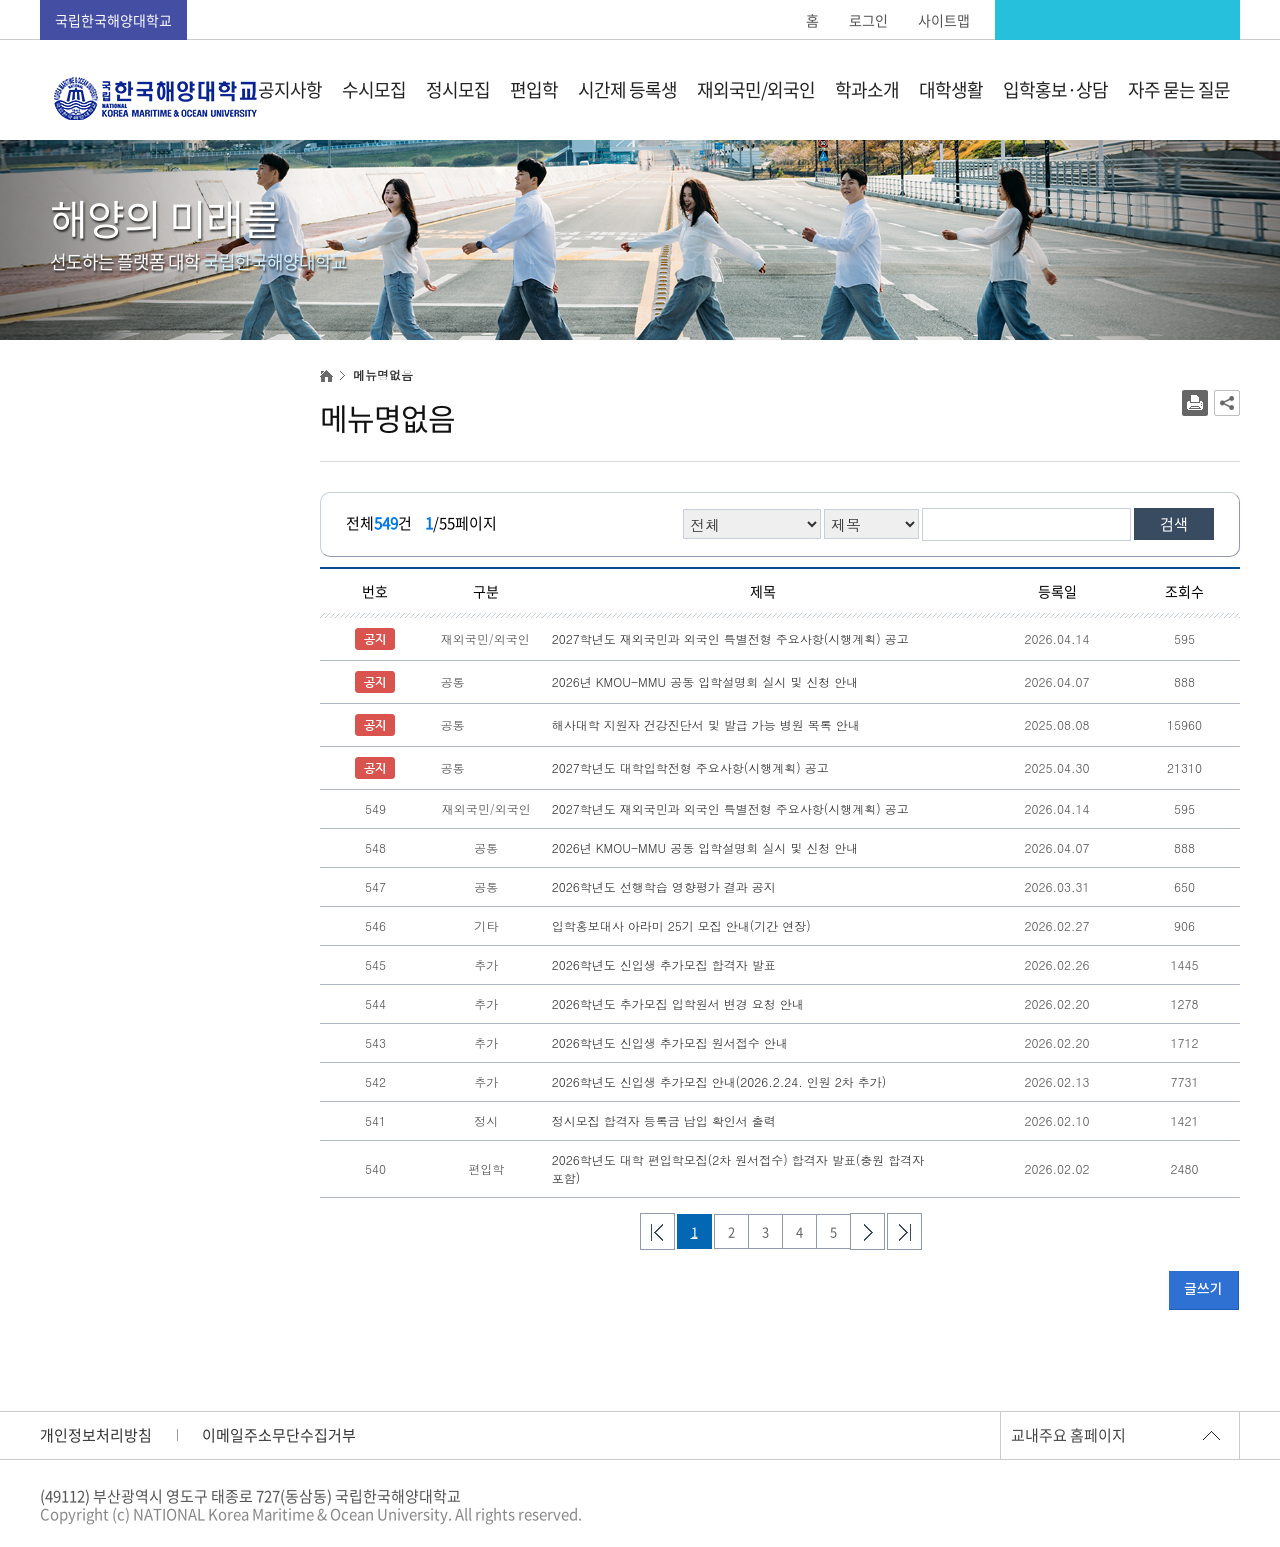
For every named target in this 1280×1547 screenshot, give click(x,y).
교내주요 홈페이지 (1068, 1435)
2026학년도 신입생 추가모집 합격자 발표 (664, 964)
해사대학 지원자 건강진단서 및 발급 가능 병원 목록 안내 (706, 724)
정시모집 (458, 89)
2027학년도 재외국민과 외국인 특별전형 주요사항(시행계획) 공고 (730, 638)
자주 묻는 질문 (1179, 89)
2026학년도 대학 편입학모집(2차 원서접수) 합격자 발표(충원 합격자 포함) (738, 1168)
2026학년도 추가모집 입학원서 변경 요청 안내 (678, 1003)
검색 (1174, 524)
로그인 (868, 20)
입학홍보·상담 (1055, 89)
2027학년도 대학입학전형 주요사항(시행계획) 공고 (690, 767)
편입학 (534, 89)
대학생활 (951, 89)
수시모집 (374, 89)
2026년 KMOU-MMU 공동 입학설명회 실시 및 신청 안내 (705, 681)
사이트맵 (944, 20)
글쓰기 (1203, 1289)
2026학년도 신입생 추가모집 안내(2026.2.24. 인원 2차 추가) (719, 1081)
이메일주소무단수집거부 (279, 1435)
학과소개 (867, 89)
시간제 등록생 (627, 89)
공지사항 (290, 89)
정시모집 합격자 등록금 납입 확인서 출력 (664, 1120)
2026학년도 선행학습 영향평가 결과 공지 (664, 886)
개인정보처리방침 (96, 1435)
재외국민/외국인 (756, 89)
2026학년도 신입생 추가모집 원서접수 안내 (670, 1042)
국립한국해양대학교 (113, 20)
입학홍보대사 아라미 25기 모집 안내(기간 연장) (681, 925)
